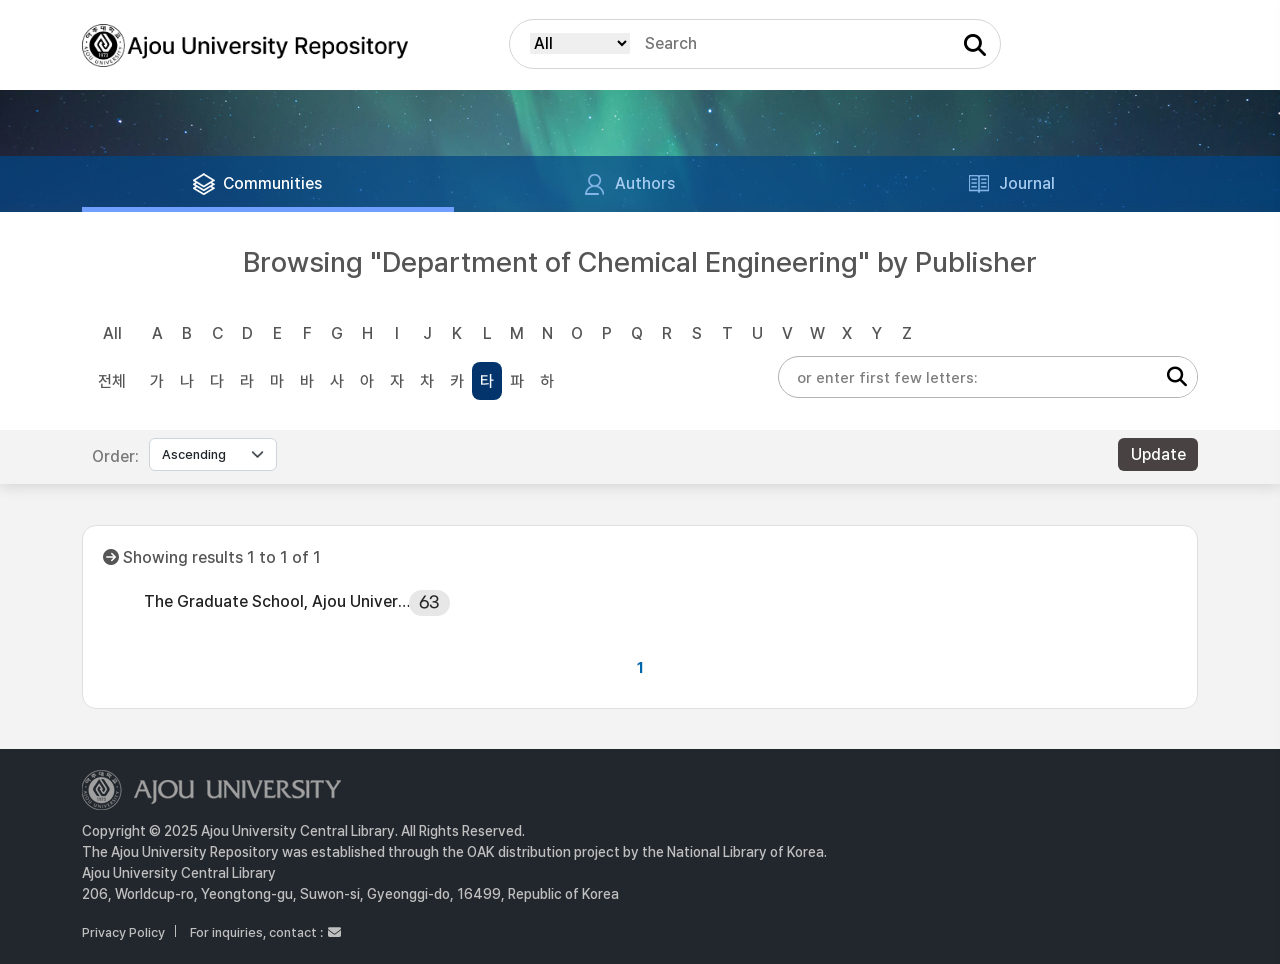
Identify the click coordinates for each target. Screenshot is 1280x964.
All (112, 333)
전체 (112, 381)
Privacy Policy (123, 932)
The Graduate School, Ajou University (277, 601)
